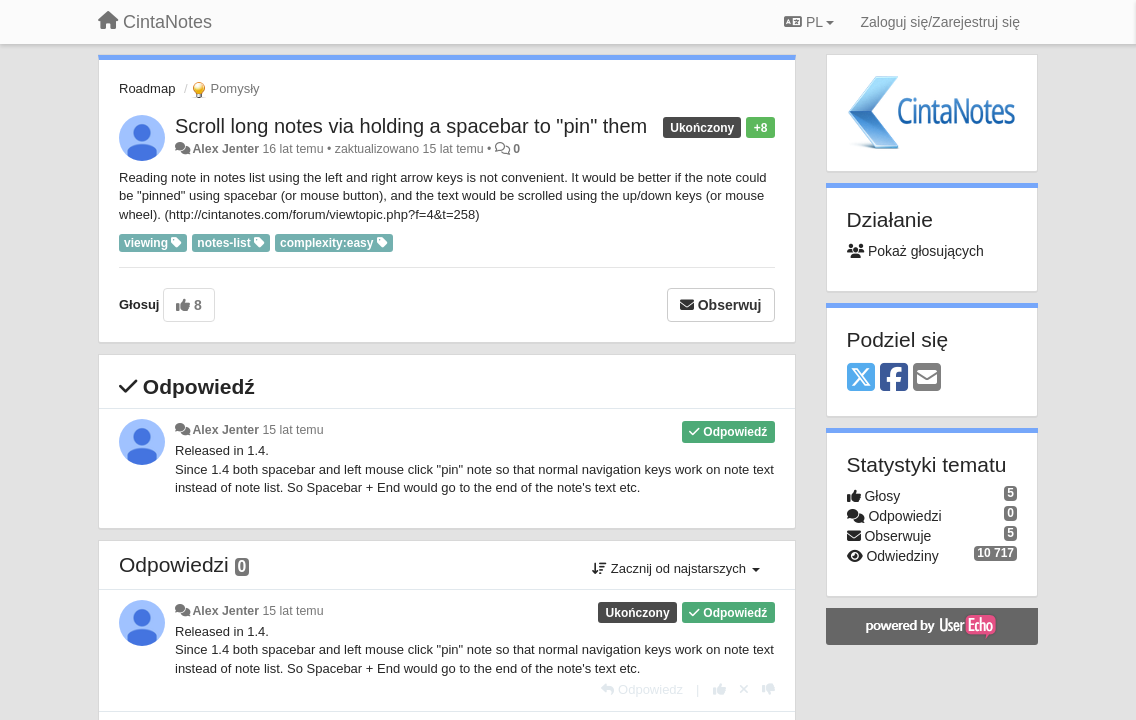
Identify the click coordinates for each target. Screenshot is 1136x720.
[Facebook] (894, 378)
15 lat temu (292, 430)
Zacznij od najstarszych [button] (675, 568)
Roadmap (147, 88)
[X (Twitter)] (861, 378)
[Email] (927, 378)
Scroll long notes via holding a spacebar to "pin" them (411, 126)
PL (809, 22)
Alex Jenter (225, 149)
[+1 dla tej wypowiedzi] (719, 689)
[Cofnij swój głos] (744, 689)
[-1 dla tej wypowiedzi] (768, 689)
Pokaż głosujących (915, 251)
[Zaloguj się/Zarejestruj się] (940, 22)
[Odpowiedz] (642, 689)
